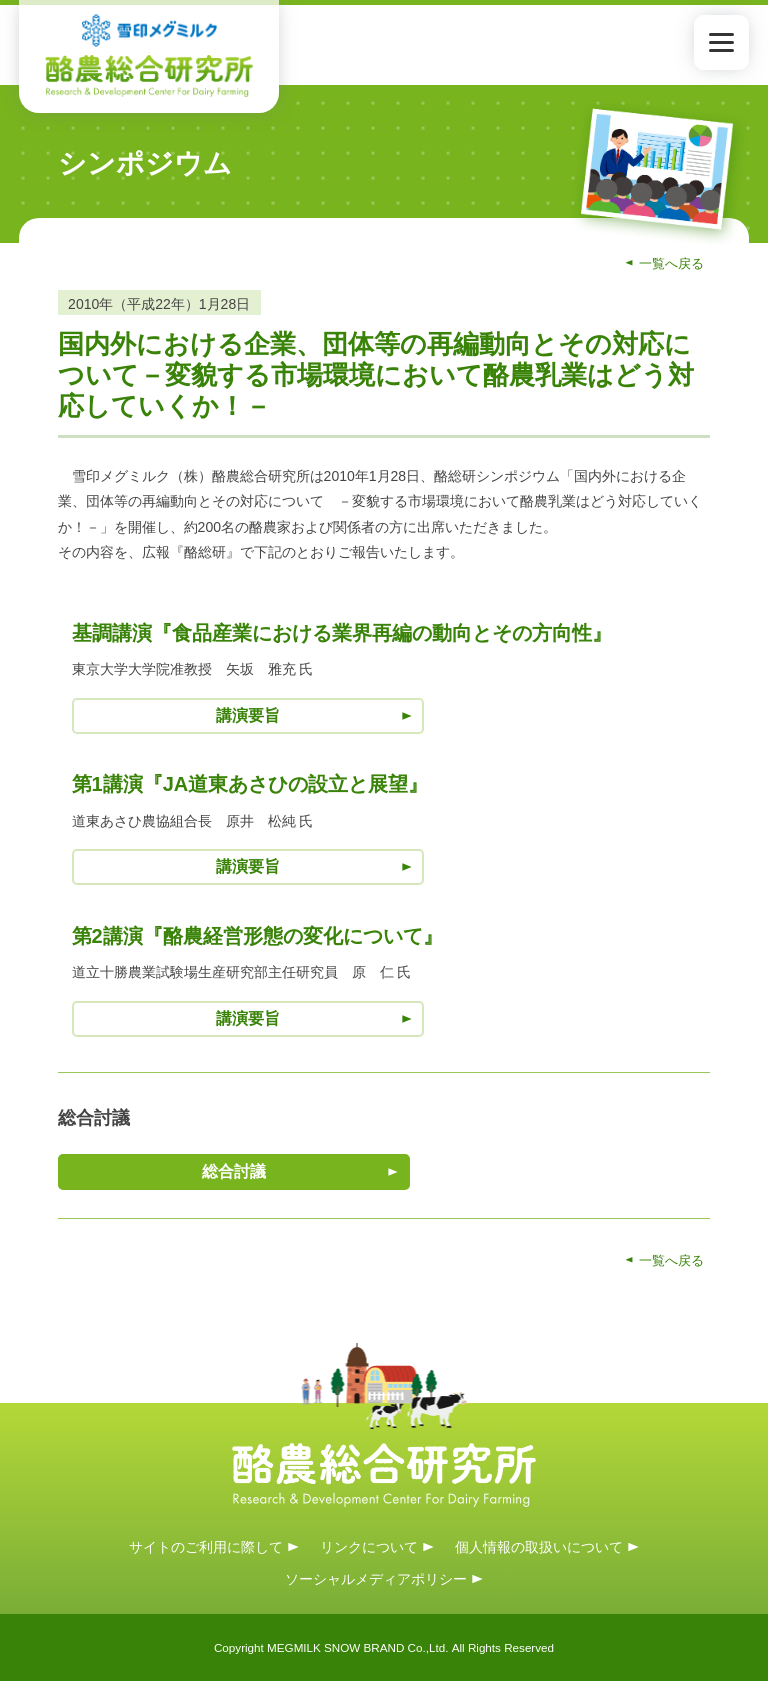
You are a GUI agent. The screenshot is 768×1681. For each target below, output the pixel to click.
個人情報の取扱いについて (539, 1546)
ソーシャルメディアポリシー (376, 1579)
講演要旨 (248, 715)
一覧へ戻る (671, 263)
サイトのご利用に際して (206, 1546)
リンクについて (369, 1546)
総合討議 (234, 1171)
